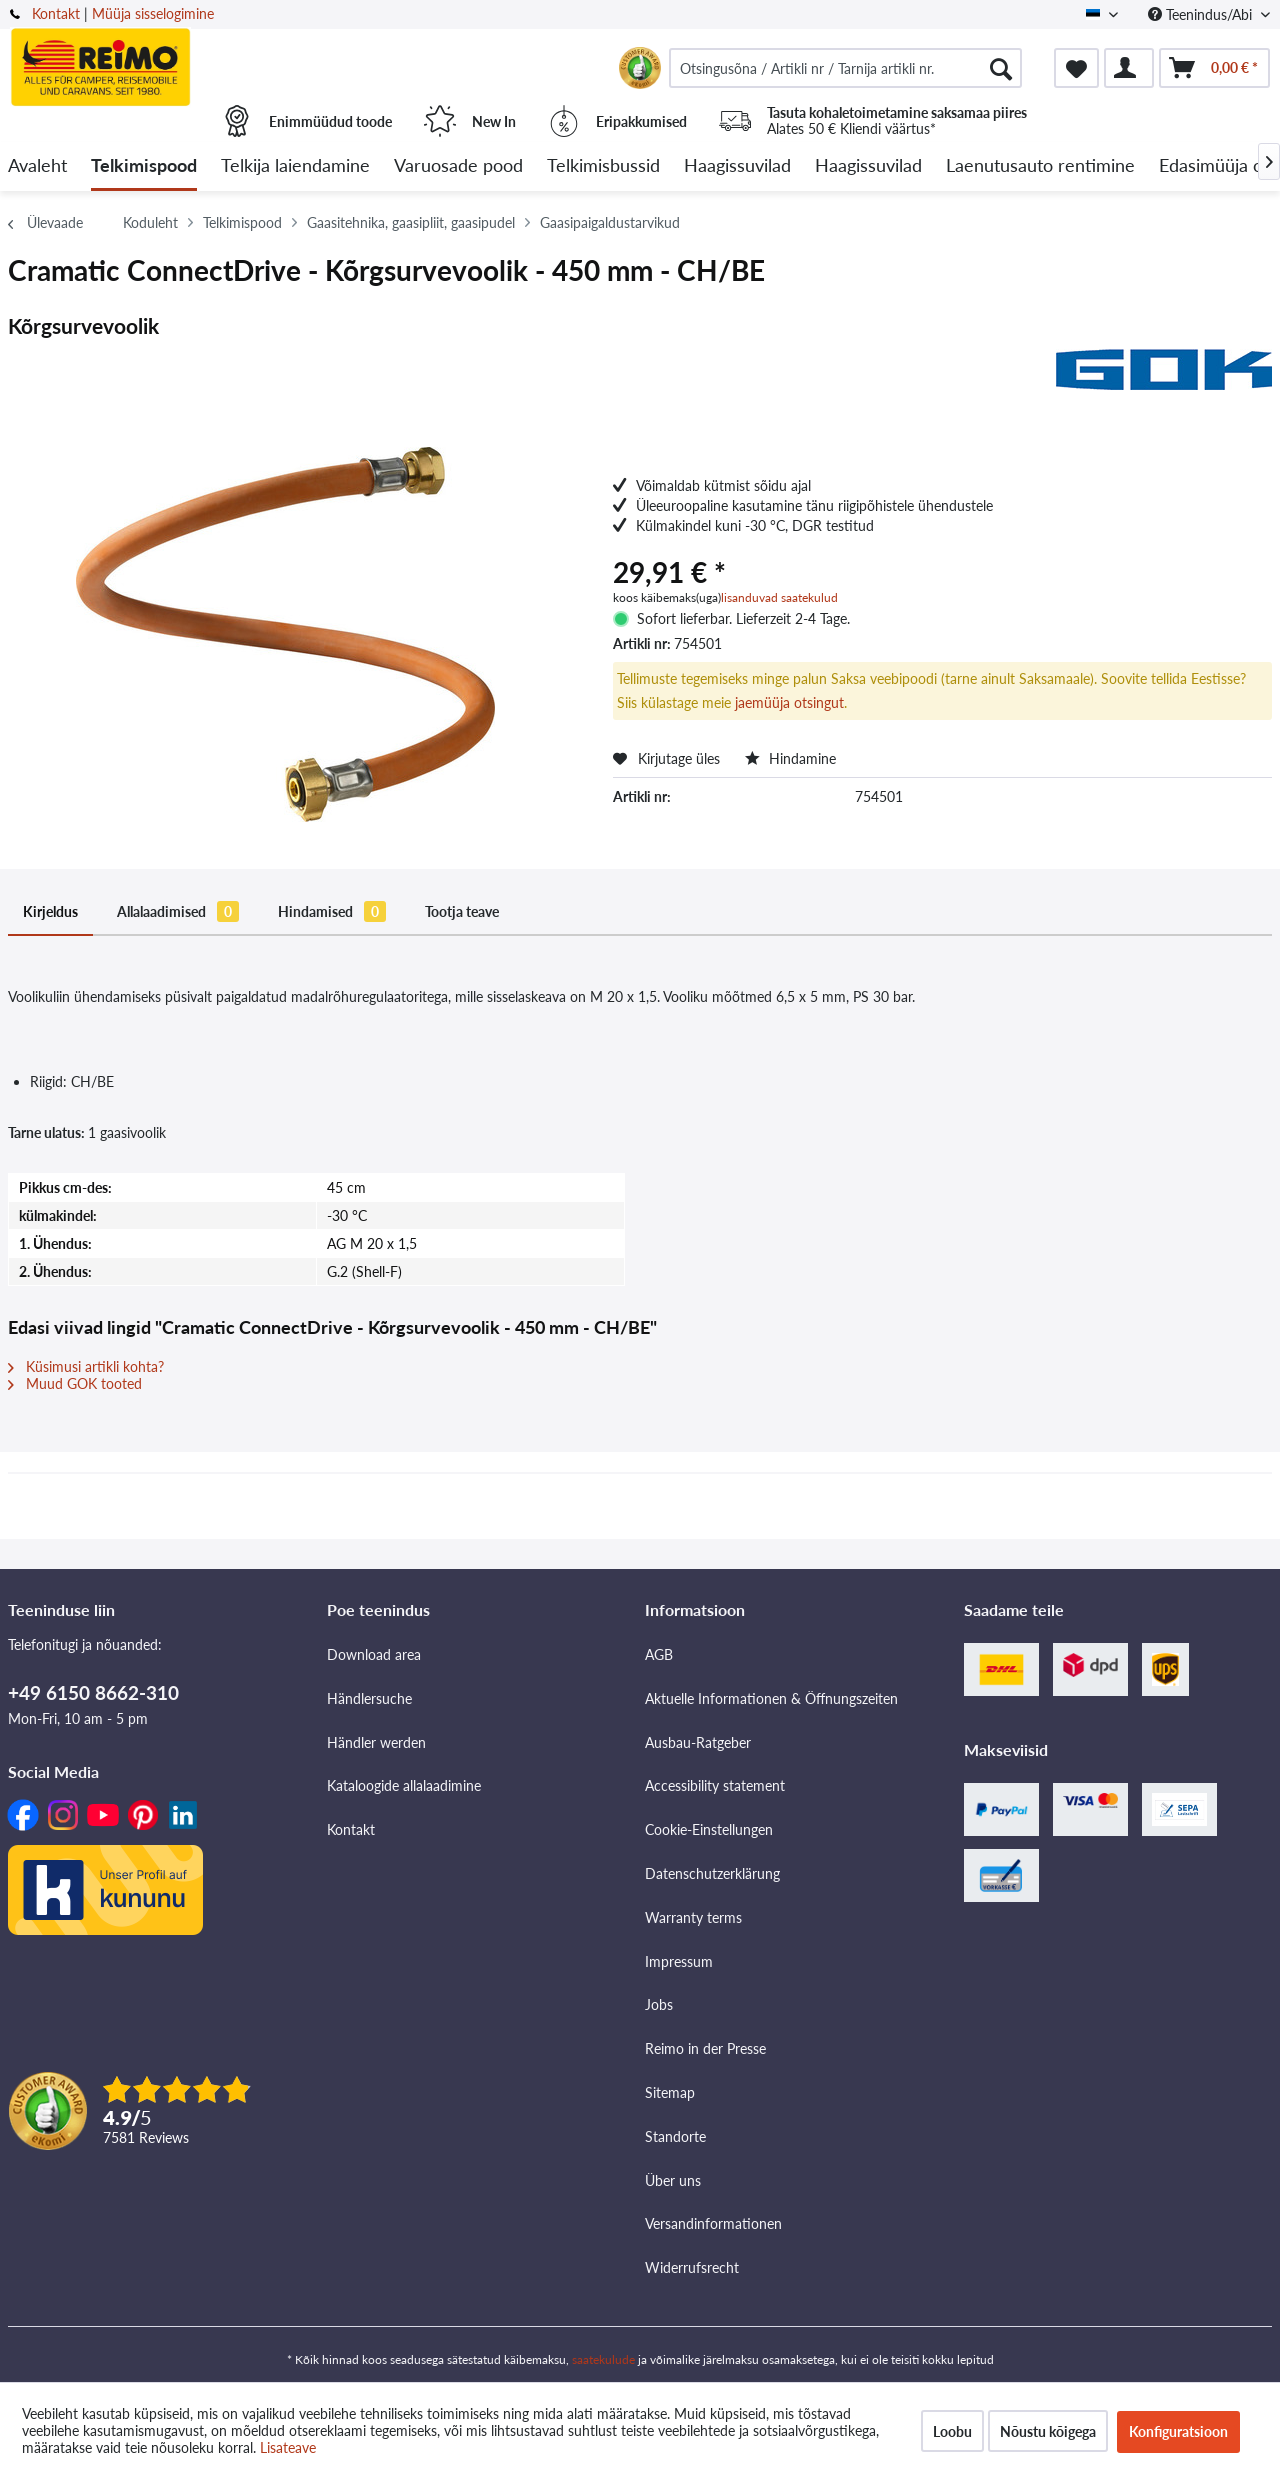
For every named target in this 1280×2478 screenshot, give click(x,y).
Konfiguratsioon (1178, 2431)
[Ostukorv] (1214, 68)
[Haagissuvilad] (737, 166)
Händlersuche (369, 1698)
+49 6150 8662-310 (93, 1692)
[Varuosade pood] (458, 166)
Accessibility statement (715, 1785)
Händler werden (376, 1742)
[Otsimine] (1001, 68)
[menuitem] (845, 68)
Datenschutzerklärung (712, 1873)
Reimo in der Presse (705, 2048)
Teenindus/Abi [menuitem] (1202, 14)
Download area (374, 1654)
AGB (659, 1654)
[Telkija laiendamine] (295, 166)
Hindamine (790, 758)
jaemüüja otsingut (789, 702)
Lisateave (288, 2447)
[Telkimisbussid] (603, 166)
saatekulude (603, 2359)
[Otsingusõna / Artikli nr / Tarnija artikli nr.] (845, 68)
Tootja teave (462, 911)
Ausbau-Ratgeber (698, 1742)
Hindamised (332, 911)
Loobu (952, 2431)
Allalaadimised (178, 911)
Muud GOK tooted (75, 1383)
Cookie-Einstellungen (709, 1829)
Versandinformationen (713, 2223)
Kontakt (56, 13)
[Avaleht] (37, 166)
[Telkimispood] (144, 166)
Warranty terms (693, 1917)
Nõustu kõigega (1048, 2431)
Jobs (659, 2004)
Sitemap (670, 2092)
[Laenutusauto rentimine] (1040, 166)
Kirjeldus (50, 911)
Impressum (679, 1961)
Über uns (673, 2180)
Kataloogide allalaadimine (404, 1785)
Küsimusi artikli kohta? (86, 1366)
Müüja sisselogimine (153, 13)
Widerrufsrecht (692, 2267)
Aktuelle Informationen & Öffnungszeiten (771, 1698)
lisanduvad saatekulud (779, 597)
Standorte (675, 2136)
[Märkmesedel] (1076, 68)
